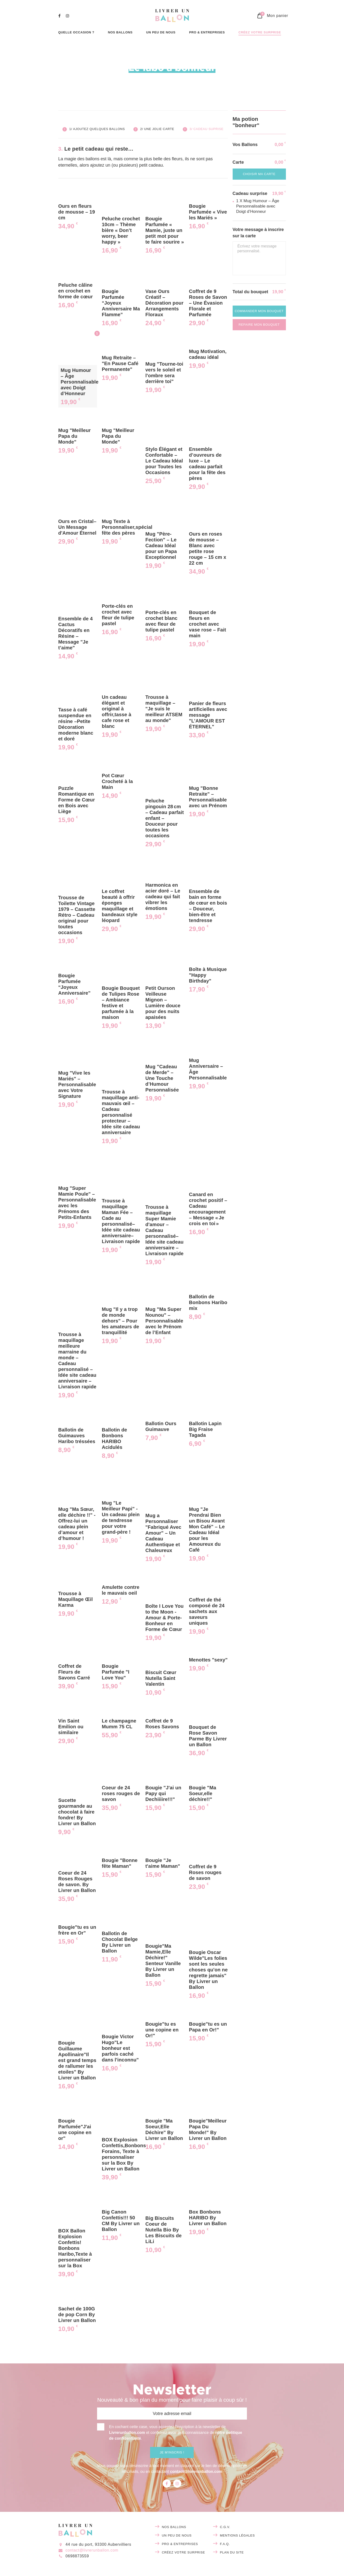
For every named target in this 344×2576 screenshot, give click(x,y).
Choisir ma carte (259, 174)
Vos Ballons (245, 144)
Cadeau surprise (250, 193)
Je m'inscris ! (172, 2452)
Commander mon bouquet (259, 311)
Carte (238, 162)
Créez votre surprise (183, 2552)
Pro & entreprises (180, 2544)
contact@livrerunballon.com (196, 2471)
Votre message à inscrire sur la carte (258, 232)
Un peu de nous (176, 2535)
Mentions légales (237, 2535)
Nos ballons (174, 2527)
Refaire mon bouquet (259, 324)
